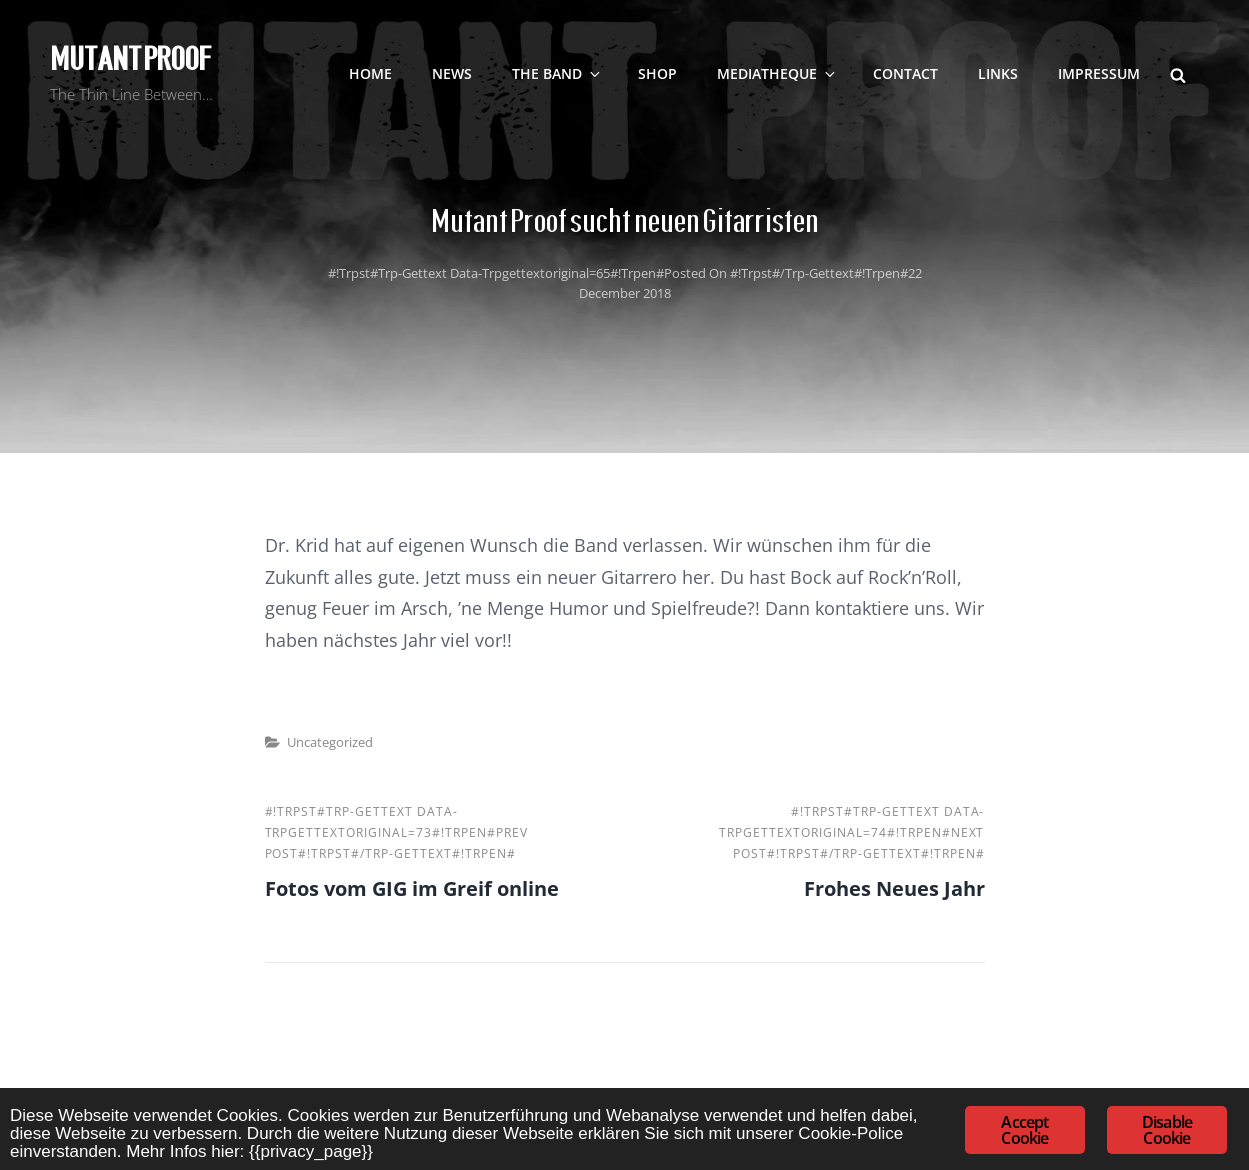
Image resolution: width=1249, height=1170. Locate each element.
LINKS (998, 73)
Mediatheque (777, 73)
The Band (557, 73)
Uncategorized (330, 742)
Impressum (1099, 73)
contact (905, 73)
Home (370, 73)
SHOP (657, 73)
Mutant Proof (130, 59)
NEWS (452, 73)
